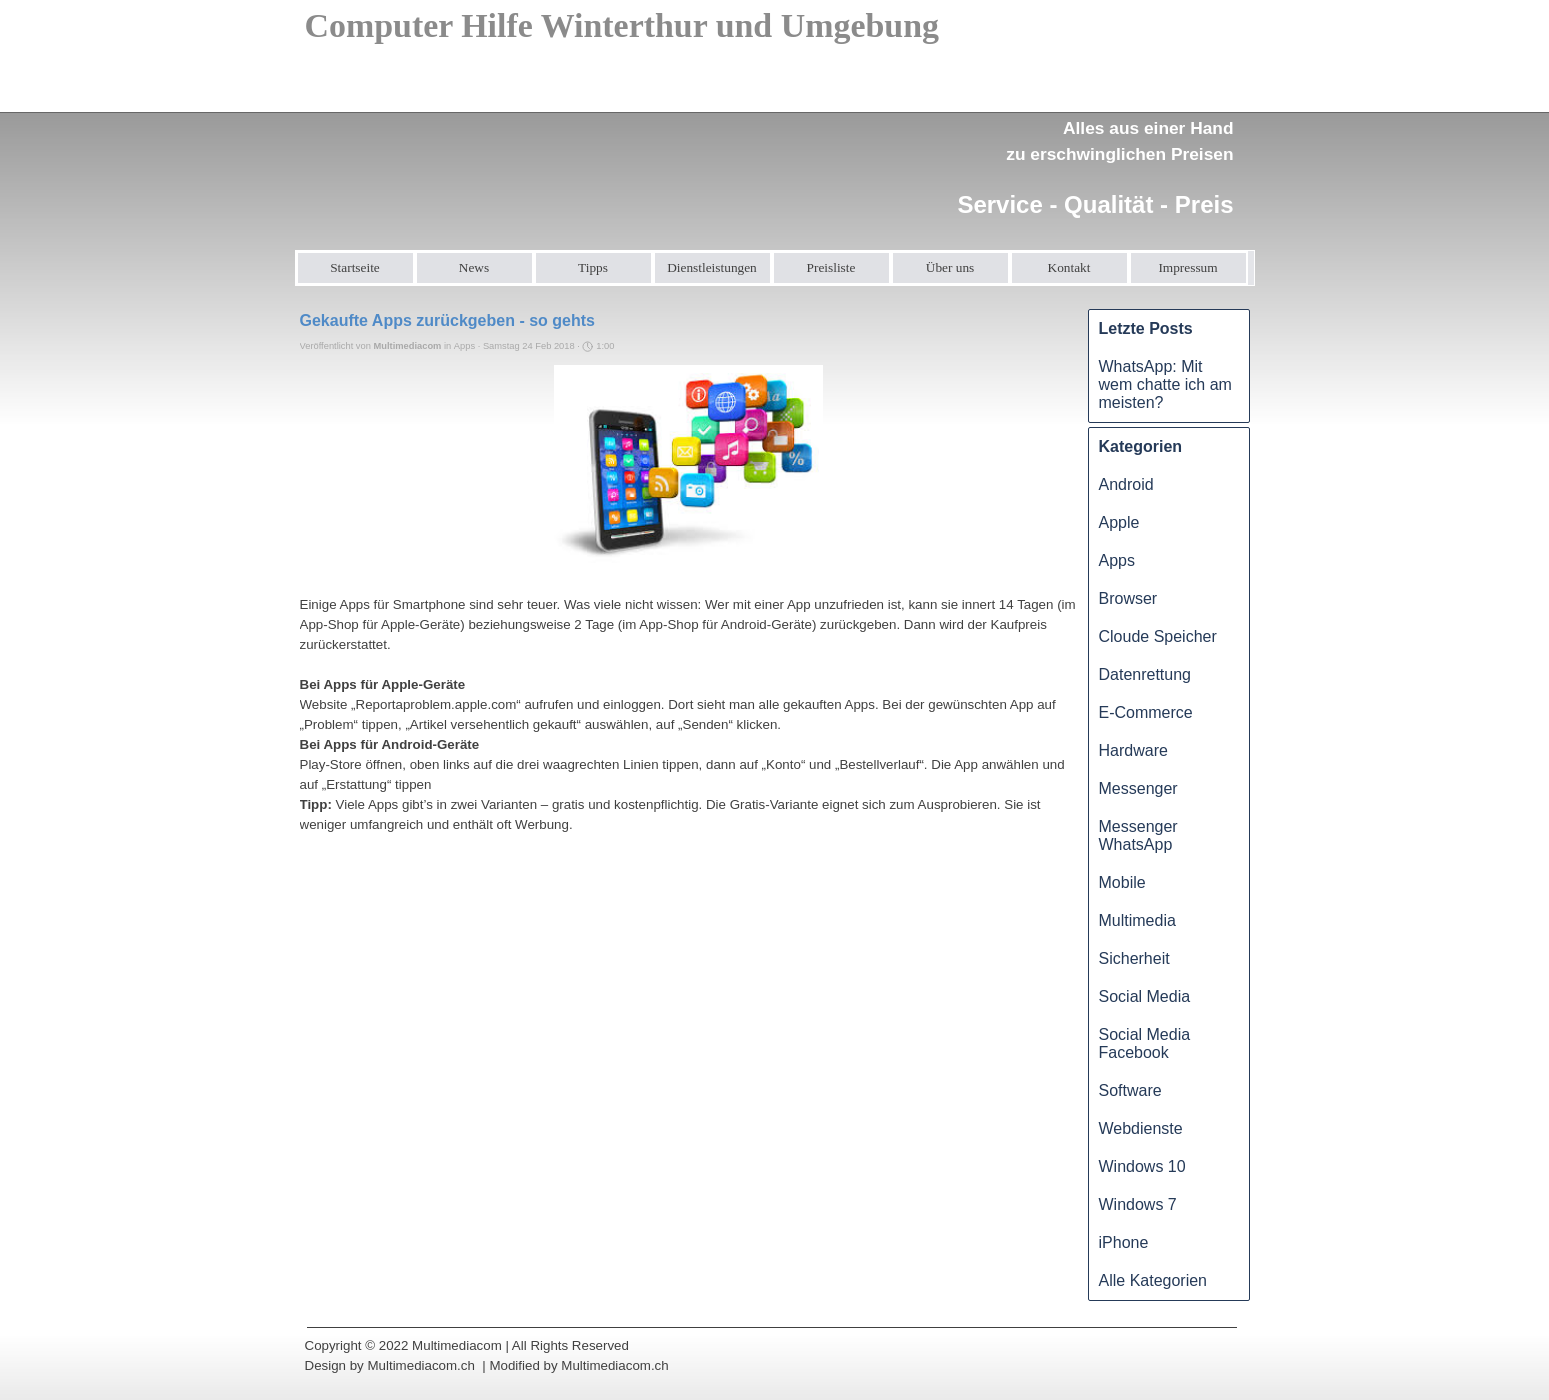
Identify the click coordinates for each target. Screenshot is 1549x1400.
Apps (1117, 560)
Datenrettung (1145, 674)
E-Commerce (1146, 712)
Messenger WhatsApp (1138, 835)
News (474, 267)
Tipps (593, 267)
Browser (1128, 598)
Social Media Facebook (1145, 1043)
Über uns (950, 267)
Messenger (1138, 788)
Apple (1119, 522)
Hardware (1133, 750)
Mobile (1122, 882)
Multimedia (1137, 920)
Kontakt (1069, 267)
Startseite (355, 267)
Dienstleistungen (712, 267)
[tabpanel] (1089, 156)
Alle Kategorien (1153, 1280)
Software (1130, 1090)
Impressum (1187, 267)
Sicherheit (1134, 958)
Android (1126, 484)
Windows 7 (1138, 1204)
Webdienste (1141, 1128)
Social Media (1145, 996)
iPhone (1124, 1242)
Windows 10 (1142, 1166)
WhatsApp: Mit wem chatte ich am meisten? (1165, 384)
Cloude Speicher (1158, 636)
